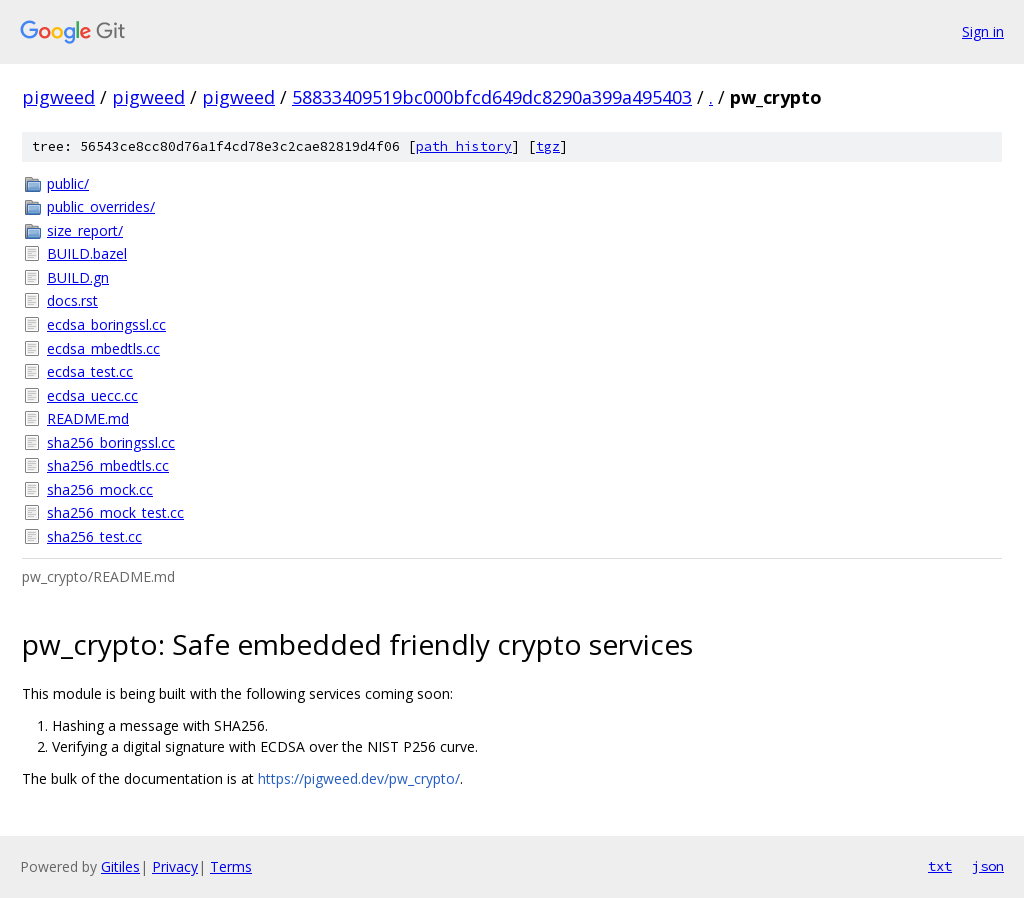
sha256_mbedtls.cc (108, 465)
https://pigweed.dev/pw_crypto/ (359, 778)
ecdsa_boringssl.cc (106, 324)
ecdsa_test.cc (90, 371)
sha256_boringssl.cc (111, 442)
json (988, 866)
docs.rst (72, 300)
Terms (231, 866)
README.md (88, 418)
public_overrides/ (101, 206)
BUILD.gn (78, 277)
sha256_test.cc (94, 536)
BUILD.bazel (87, 253)
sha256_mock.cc (100, 489)
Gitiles (120, 866)
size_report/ (85, 230)
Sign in (983, 31)
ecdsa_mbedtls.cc (103, 348)
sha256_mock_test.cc (115, 512)
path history (464, 146)
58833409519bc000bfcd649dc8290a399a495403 (492, 97)
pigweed (58, 97)
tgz (548, 146)
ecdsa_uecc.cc (92, 395)
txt (940, 866)
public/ (68, 183)
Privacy (175, 866)
